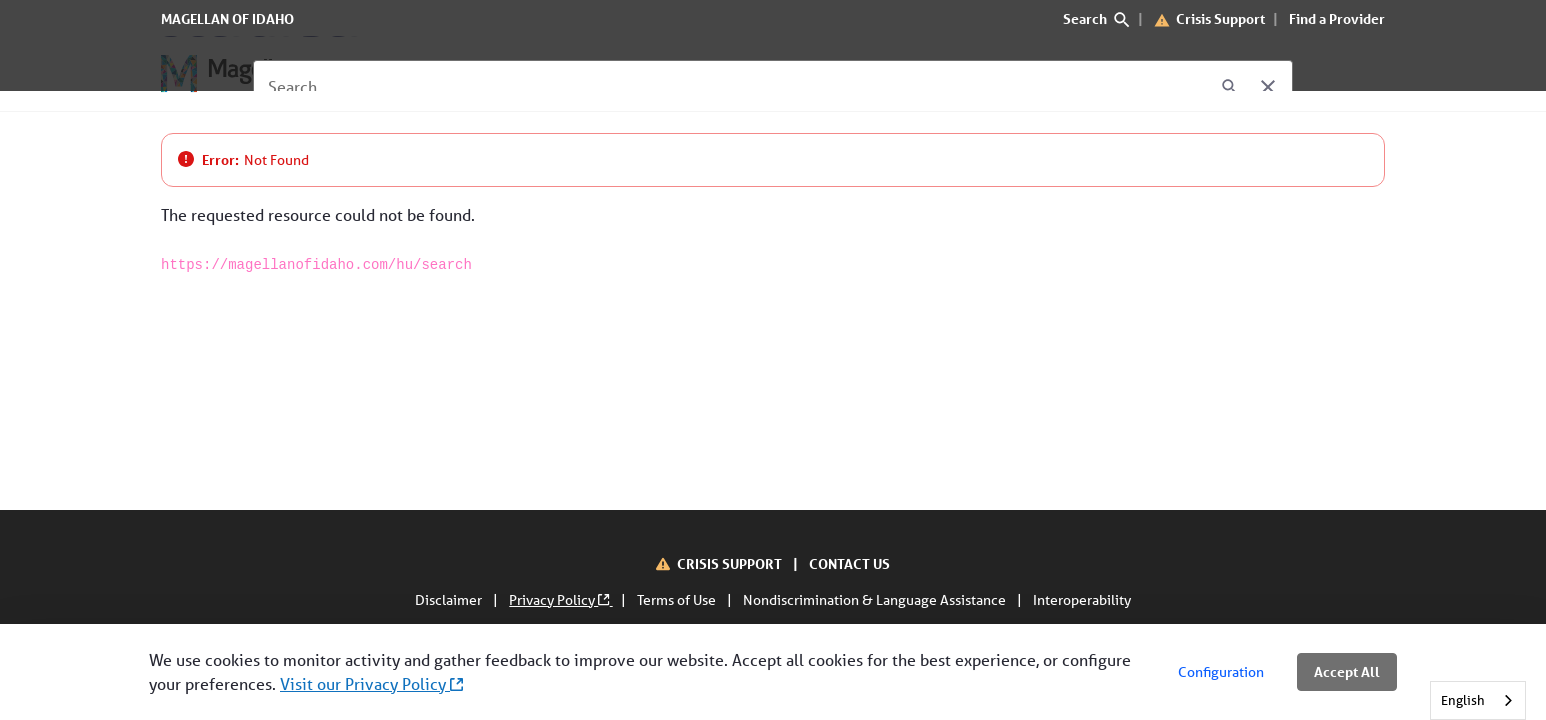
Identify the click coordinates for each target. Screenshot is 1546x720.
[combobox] (1478, 700)
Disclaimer (450, 600)
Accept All (1347, 671)
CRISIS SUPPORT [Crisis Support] (731, 563)
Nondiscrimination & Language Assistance (876, 600)
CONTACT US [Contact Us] (849, 563)
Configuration (1221, 672)
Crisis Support (1220, 18)
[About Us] (637, 74)
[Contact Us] (741, 74)
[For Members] (398, 74)
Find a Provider (1337, 18)
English (1463, 700)
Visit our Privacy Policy (371, 683)
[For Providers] (525, 74)
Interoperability (1082, 600)
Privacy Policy (560, 600)
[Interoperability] (869, 74)
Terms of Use (678, 600)
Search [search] (1096, 18)
